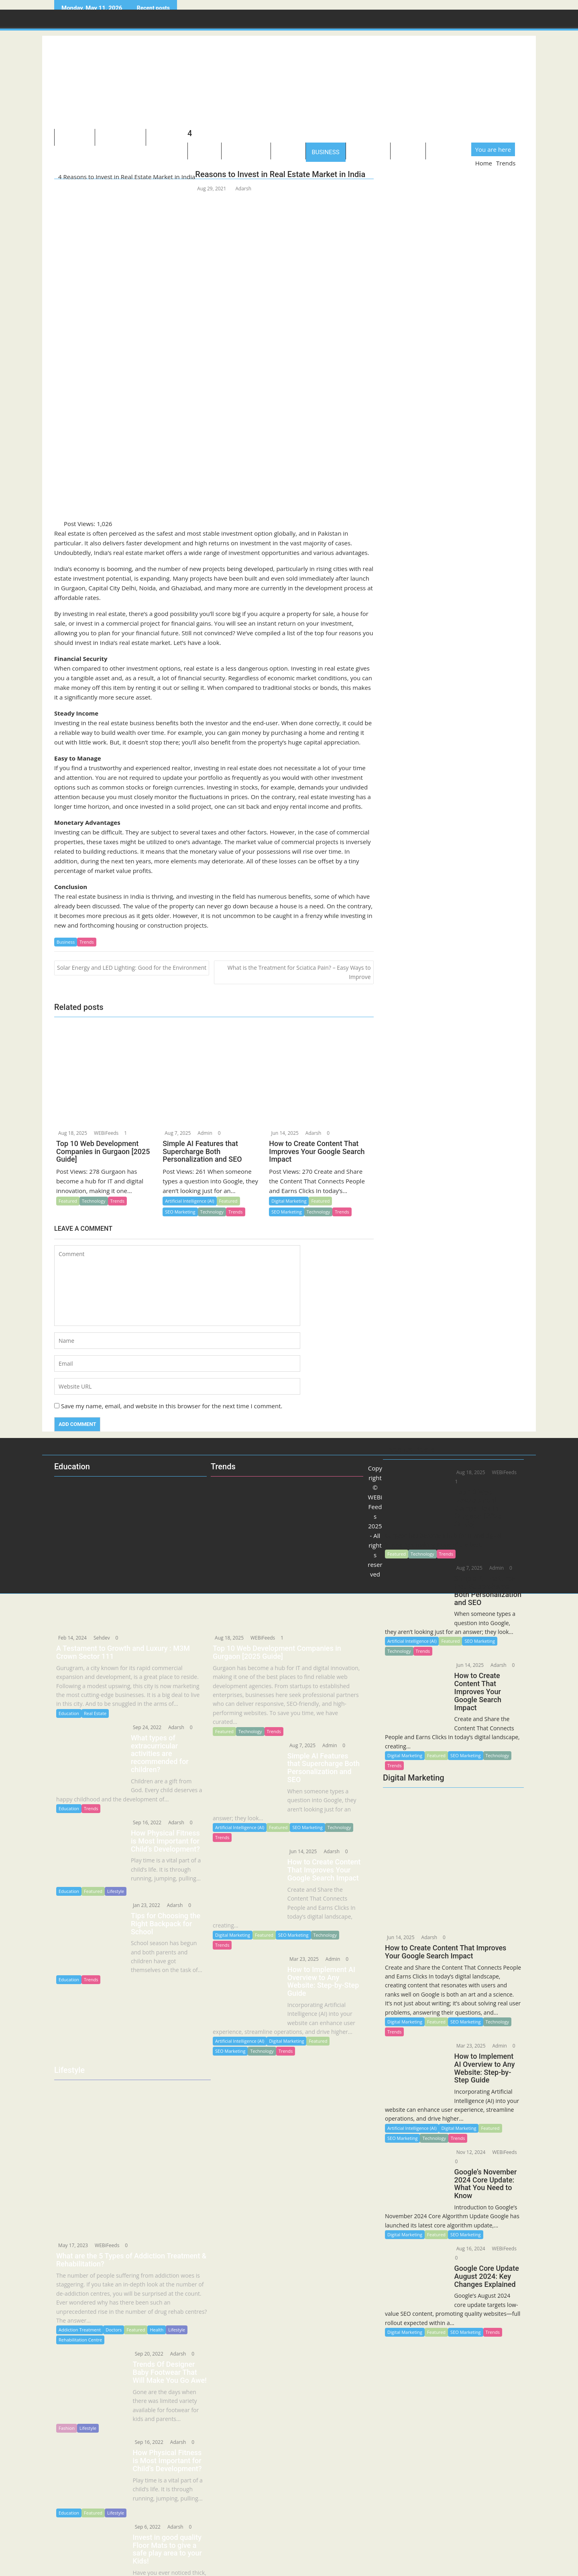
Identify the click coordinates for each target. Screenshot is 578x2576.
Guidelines (448, 152)
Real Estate (95, 1713)
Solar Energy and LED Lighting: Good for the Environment (131, 967)
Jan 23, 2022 (141, 1893)
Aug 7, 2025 (297, 1745)
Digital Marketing (404, 2014)
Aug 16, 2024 (466, 2241)
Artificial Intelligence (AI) (411, 2121)
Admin (494, 2038)
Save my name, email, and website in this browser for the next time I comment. (172, 1406)
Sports (288, 152)
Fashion (67, 2410)
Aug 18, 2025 (229, 1637)
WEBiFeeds (499, 2145)
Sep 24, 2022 (142, 1727)
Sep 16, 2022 (142, 1814)
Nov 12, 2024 (466, 2145)
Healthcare (246, 152)
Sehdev (101, 1637)
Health (156, 2312)
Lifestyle (166, 138)
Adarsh (243, 188)
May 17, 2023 (72, 2227)
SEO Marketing (465, 2014)
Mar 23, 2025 (466, 2038)
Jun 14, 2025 (400, 1930)
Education (368, 152)
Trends (86, 942)
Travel (205, 152)
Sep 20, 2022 (143, 2335)
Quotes (408, 152)
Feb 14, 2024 (72, 1637)
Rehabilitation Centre (80, 2322)
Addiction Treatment (80, 2312)
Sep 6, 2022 (141, 2503)
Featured (436, 2014)
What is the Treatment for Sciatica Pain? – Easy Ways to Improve (299, 972)
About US (75, 138)
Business (326, 152)
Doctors (114, 2312)
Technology (120, 138)
